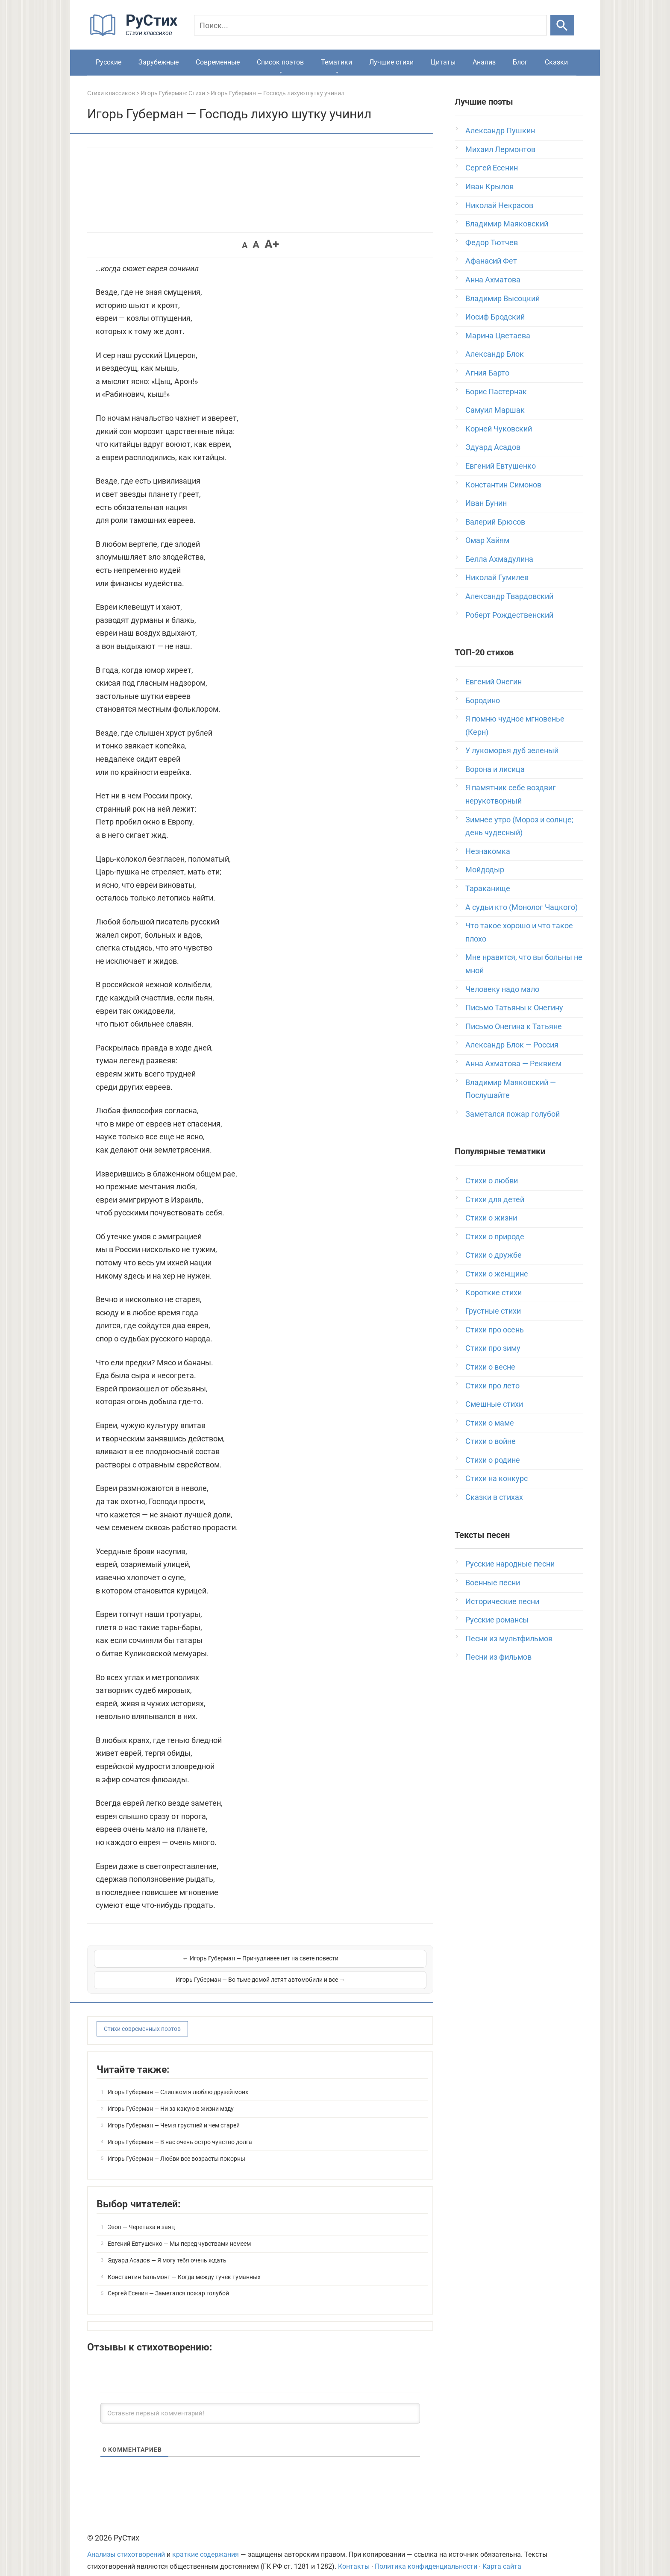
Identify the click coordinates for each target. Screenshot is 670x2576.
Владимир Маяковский (506, 223)
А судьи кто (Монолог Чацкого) (521, 907)
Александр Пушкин (500, 130)
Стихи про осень (494, 1329)
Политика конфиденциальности (426, 2555)
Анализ (484, 62)
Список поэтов (280, 62)
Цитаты (443, 62)
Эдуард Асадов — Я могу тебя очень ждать (167, 2249)
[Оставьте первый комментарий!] (260, 2402)
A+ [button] (271, 244)
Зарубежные (158, 62)
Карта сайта (501, 2555)
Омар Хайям (487, 540)
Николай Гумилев (497, 577)
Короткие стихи (493, 1292)
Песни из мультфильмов (508, 1638)
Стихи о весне (490, 1366)
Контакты (354, 2555)
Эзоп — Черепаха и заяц (141, 2215)
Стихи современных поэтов (142, 2017)
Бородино (482, 700)
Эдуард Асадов (492, 447)
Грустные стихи (493, 1310)
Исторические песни (502, 1601)
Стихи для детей (494, 1199)
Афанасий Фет (491, 260)
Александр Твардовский (509, 596)
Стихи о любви (491, 1180)
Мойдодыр (484, 869)
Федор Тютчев (491, 242)
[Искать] (562, 25)
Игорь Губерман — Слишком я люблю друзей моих (178, 2080)
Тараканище (487, 888)
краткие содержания (205, 2543)
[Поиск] (370, 25)
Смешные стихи (494, 1403)
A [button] (244, 245)
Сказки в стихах (494, 1497)
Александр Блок (494, 353)
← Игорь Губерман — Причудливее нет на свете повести (176, 1963)
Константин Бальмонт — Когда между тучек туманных (184, 2265)
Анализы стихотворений (126, 2543)
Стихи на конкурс (496, 1478)
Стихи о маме (489, 1422)
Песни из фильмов (498, 1656)
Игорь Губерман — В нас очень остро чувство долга (180, 2130)
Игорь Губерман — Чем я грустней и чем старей (174, 2114)
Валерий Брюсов (495, 521)
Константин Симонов (503, 484)
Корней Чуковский (498, 428)
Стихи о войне (490, 1441)
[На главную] (136, 33)
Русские (108, 62)
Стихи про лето (492, 1385)
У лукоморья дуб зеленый (511, 750)
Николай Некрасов (499, 205)
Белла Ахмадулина (499, 559)
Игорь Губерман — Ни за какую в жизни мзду (171, 2097)
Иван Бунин (486, 503)
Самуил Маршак (495, 409)
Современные (218, 62)
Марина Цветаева (497, 335)
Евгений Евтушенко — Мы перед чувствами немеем (179, 2232)
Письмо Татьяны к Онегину (514, 1007)
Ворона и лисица (495, 769)
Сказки (556, 62)
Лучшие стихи (391, 62)
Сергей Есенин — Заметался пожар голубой (168, 2282)
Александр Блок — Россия (511, 1044)
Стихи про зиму (492, 1348)
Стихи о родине (492, 1459)
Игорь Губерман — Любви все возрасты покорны (176, 2147)
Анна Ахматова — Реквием (513, 1063)
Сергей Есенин (491, 167)
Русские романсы (497, 1619)
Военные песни (492, 1582)
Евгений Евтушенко (500, 465)
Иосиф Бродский (495, 316)
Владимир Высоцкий (502, 298)
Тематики (336, 62)
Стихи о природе (494, 1236)
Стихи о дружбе (493, 1254)
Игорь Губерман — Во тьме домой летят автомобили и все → (344, 1963)
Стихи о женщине (496, 1273)
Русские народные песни (510, 1563)
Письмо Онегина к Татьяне (513, 1026)
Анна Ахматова (492, 279)
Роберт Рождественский (509, 614)
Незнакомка (487, 851)
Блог (520, 62)
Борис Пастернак (496, 391)
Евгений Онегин (493, 681)
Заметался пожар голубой (512, 1113)
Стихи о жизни (491, 1217)
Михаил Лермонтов (500, 149)
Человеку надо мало (502, 989)
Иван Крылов (489, 186)
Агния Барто (487, 372)
